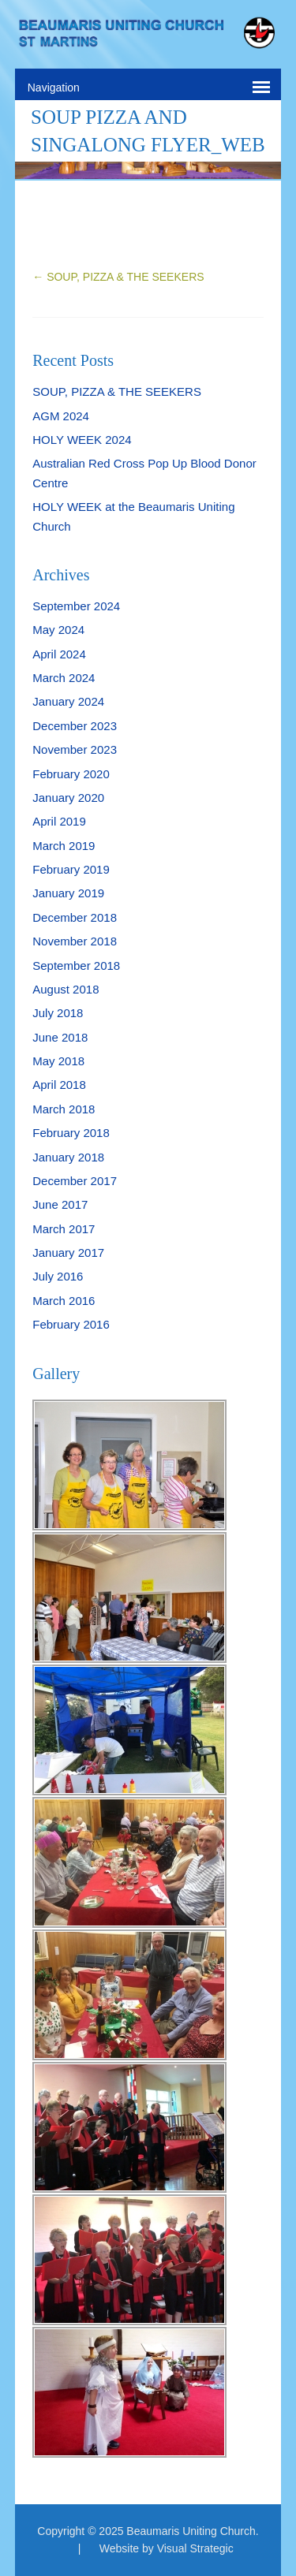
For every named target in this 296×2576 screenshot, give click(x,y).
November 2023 (74, 749)
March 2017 (63, 1229)
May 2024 (58, 629)
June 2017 (60, 1204)
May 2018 (58, 1061)
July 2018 (57, 1013)
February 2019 (71, 869)
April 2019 (59, 821)
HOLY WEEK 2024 (81, 439)
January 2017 (68, 1252)
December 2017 (74, 1180)
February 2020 (71, 774)
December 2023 (74, 726)
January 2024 (68, 701)
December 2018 (74, 917)
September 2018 (76, 965)
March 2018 (63, 1109)
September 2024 (76, 606)
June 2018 (60, 1037)
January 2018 (68, 1157)
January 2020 (68, 797)
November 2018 (74, 941)
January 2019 (68, 893)
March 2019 (63, 845)
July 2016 (57, 1276)
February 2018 (71, 1132)
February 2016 (71, 1324)
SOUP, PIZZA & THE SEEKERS (118, 276)
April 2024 (59, 654)
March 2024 (63, 677)
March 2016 (63, 1300)
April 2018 (59, 1084)
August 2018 (65, 989)
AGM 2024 (60, 416)
